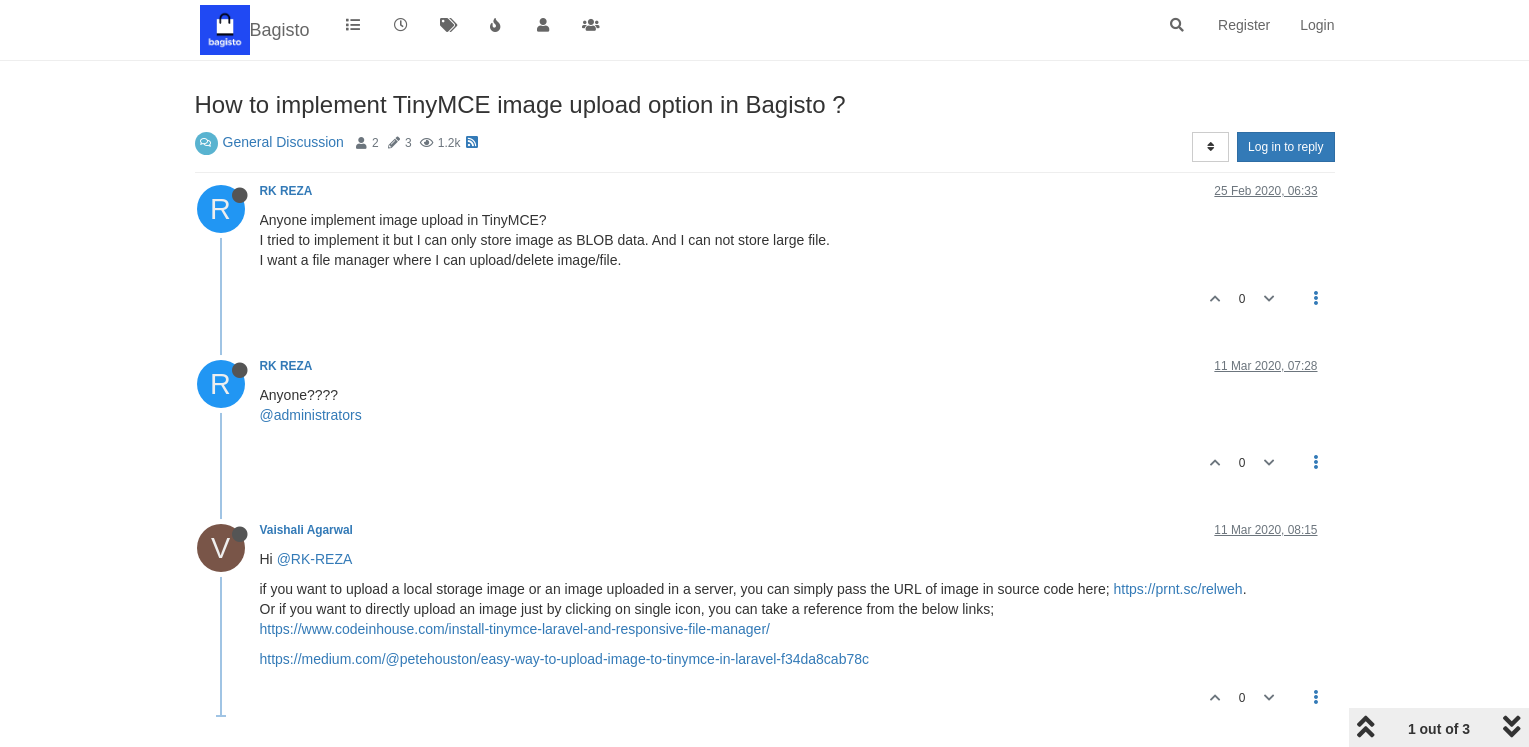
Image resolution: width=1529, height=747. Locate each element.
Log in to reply (1285, 147)
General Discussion (283, 142)
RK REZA (286, 191)
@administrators (311, 415)
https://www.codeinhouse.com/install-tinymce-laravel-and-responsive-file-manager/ (515, 629)
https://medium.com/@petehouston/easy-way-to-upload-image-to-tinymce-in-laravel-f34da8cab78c (565, 659)
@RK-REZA (315, 559)
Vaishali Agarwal (306, 530)
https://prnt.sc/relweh (1177, 589)
